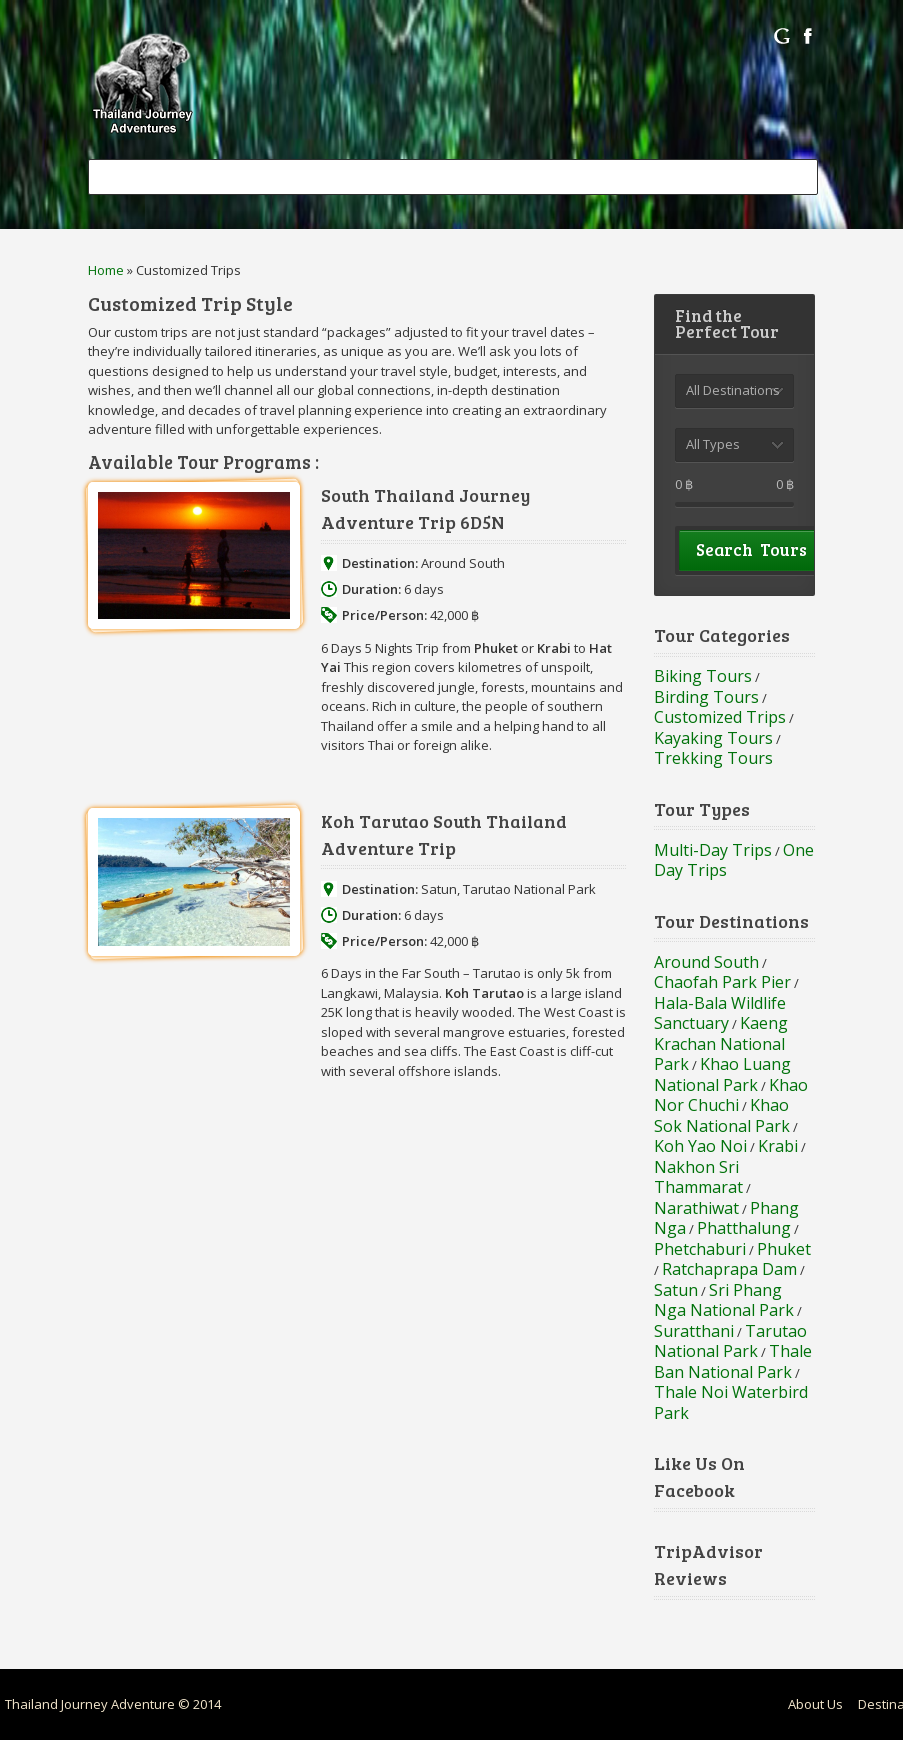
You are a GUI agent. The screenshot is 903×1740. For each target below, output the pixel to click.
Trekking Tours (713, 758)
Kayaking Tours (713, 738)
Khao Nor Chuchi (731, 1095)
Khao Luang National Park (722, 1074)
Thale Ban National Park (733, 1361)
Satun (439, 889)
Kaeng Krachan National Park (721, 1043)
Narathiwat (696, 1208)
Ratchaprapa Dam (729, 1269)
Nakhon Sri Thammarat (698, 1177)
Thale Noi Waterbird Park (731, 1402)
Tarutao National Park (529, 889)
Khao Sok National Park (722, 1115)
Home (106, 270)
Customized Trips (720, 717)
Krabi (778, 1146)
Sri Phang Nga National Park (724, 1300)
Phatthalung (744, 1228)
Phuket (784, 1249)
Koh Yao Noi (700, 1146)
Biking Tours (703, 676)
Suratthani (694, 1331)
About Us (815, 1704)
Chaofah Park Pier (722, 982)
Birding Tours (706, 697)
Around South (463, 563)
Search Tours (751, 549)
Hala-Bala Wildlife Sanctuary (720, 1013)
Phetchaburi (700, 1249)
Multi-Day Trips (713, 850)
